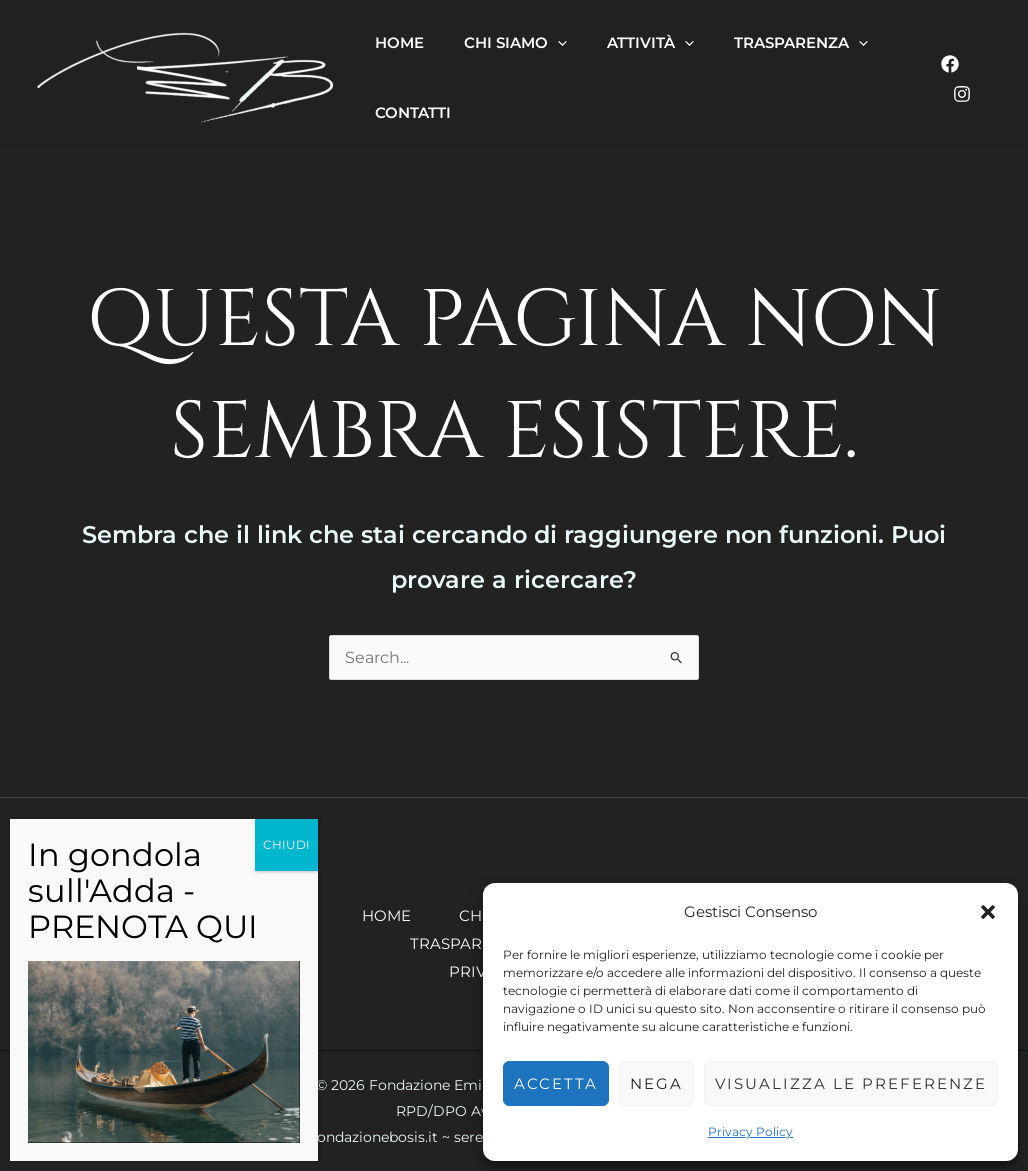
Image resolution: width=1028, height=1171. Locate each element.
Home (386, 915)
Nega (656, 1083)
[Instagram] (962, 94)
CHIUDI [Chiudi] (286, 844)
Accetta (556, 1083)
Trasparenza (467, 943)
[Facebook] (950, 64)
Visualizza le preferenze (851, 1083)
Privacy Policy (750, 1131)
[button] (988, 912)
